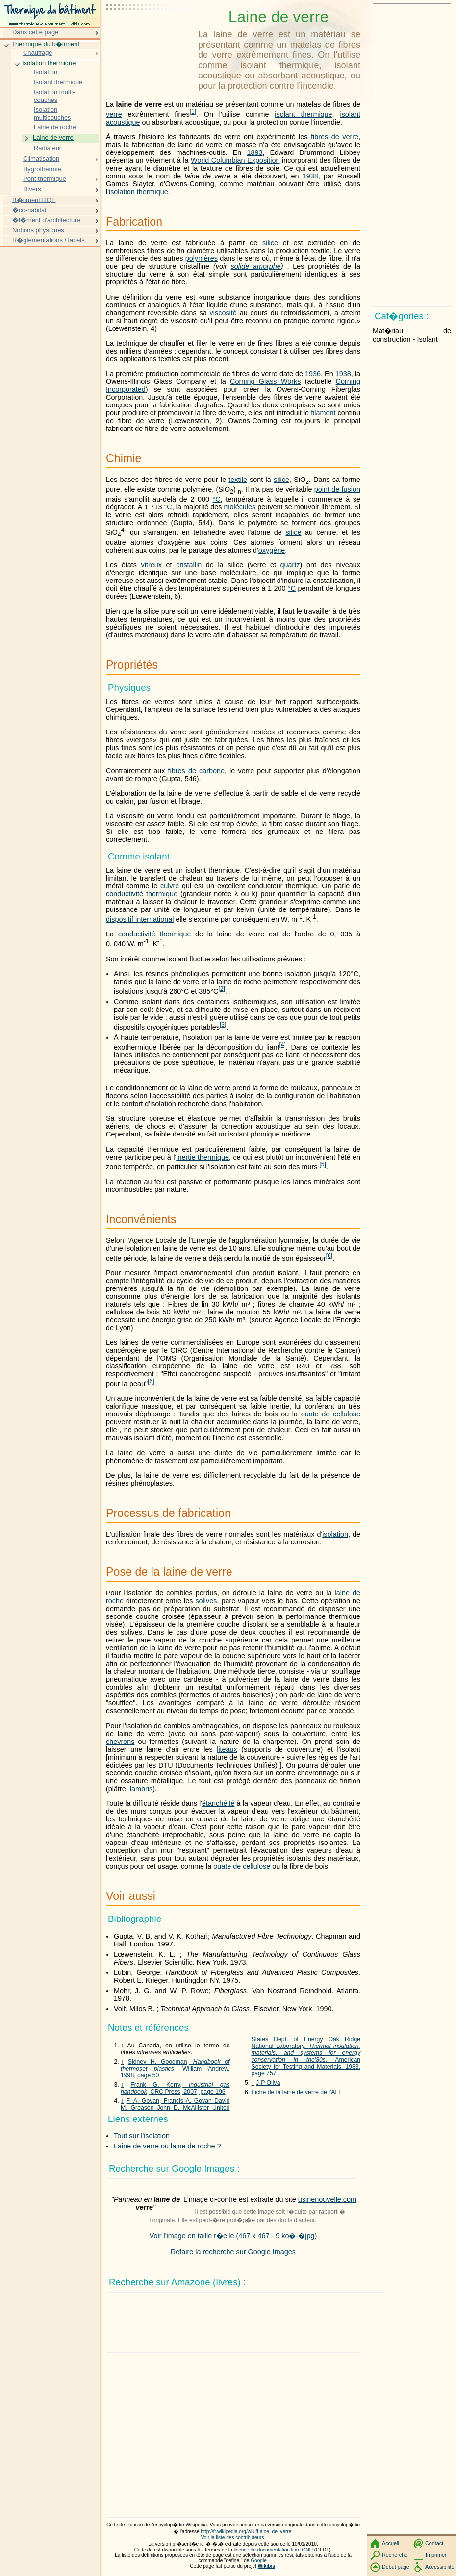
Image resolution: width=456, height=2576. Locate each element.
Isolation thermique (49, 63)
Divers (32, 189)
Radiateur (47, 148)
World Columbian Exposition (235, 160)
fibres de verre (334, 137)
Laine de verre (53, 137)
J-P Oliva (268, 2082)
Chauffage (37, 52)
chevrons (120, 1741)
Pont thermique (44, 178)
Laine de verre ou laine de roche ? (167, 2146)
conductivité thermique (141, 894)
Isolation (45, 72)
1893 (254, 152)
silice (270, 243)
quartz (290, 565)
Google (259, 2560)
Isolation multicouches (52, 113)
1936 (313, 374)
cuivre (169, 886)
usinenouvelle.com (327, 2199)
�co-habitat (29, 210)
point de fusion (337, 489)
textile (237, 479)
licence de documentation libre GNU (274, 2549)
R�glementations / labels (48, 240)
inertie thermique (202, 1157)
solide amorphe (256, 266)
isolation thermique (138, 192)
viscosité (223, 313)
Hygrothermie (42, 169)
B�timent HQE (34, 199)
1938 (310, 176)
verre (114, 114)
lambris (141, 1789)
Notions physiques (38, 230)
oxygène (271, 550)
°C (217, 499)
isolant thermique (303, 114)
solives (206, 1601)
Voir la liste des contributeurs (232, 2537)
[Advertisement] (150, 32)
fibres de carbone (196, 771)
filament (323, 413)
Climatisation (41, 158)
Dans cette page (35, 32)
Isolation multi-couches (54, 95)
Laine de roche (55, 127)
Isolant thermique (58, 82)
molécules (239, 507)
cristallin (189, 565)
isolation (335, 1534)
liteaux (227, 1749)
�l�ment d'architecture (46, 220)
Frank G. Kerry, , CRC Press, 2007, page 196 (175, 2088)
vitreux (151, 565)
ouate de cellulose (330, 1414)
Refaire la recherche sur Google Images (233, 2252)
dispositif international (140, 919)
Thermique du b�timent (45, 44)
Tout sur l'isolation (142, 2136)
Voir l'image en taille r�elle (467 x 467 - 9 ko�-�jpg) (233, 2236)
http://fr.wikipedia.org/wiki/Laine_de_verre (246, 2531)
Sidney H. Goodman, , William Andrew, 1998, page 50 (175, 2068)
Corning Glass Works (265, 381)
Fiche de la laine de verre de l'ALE (297, 2092)
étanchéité (218, 1803)
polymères (201, 258)
